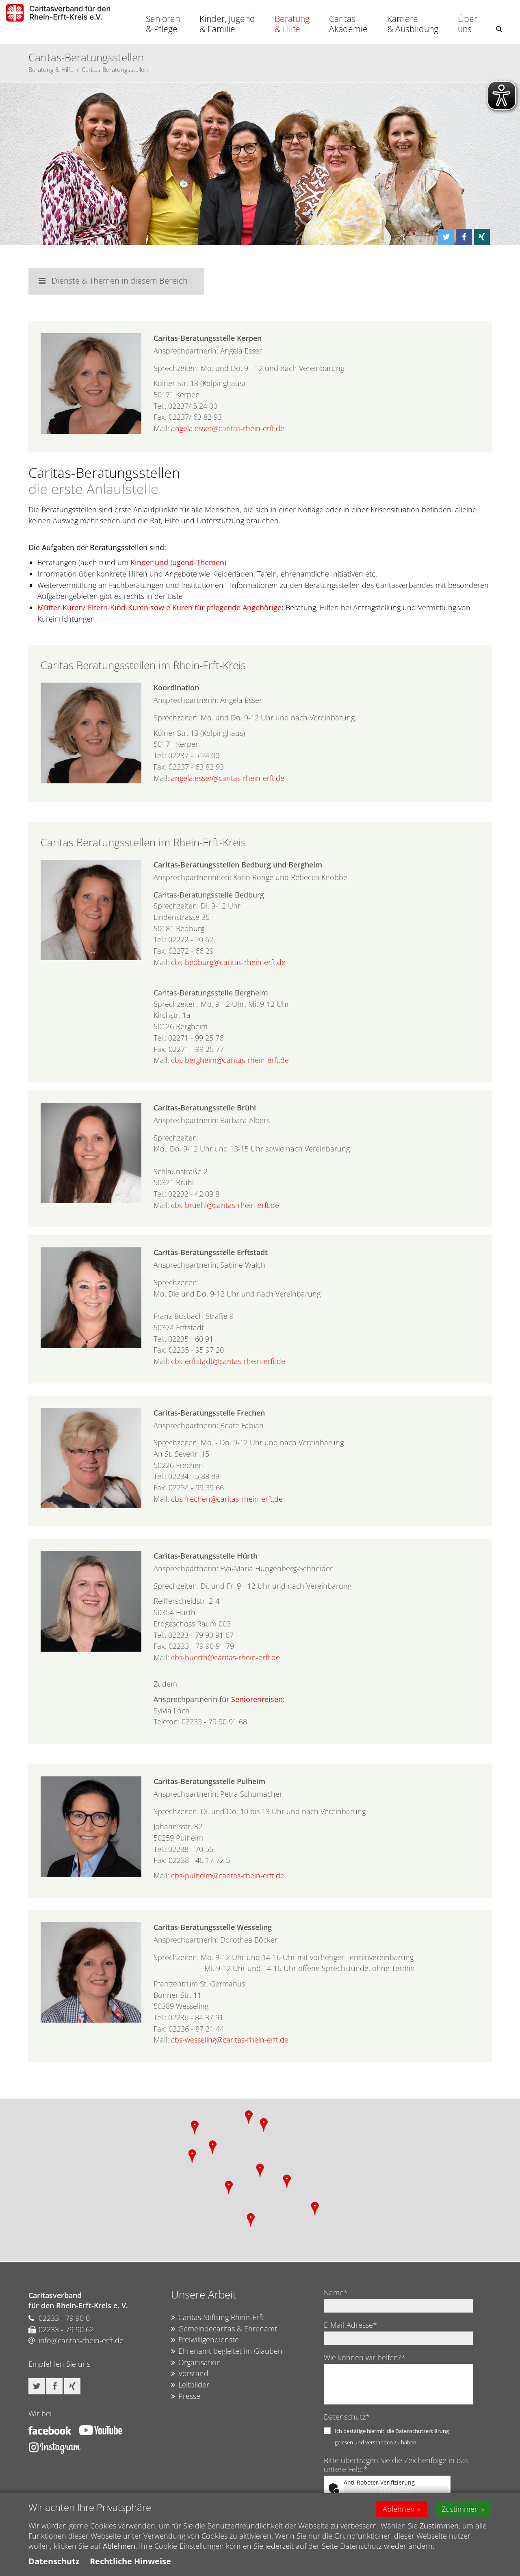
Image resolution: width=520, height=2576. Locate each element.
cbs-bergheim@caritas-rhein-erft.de (230, 1060)
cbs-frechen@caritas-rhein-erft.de (227, 1499)
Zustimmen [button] (460, 2509)
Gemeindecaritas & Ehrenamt (224, 2329)
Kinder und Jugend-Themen (177, 562)
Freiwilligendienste (205, 2340)
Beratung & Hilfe (292, 24)
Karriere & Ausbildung (412, 24)
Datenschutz (54, 2561)
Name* (336, 2292)
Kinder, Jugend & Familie (227, 24)
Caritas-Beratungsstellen (115, 69)
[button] (499, 28)
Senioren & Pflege (163, 24)
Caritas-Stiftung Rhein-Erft (217, 2317)
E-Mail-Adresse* (350, 2325)
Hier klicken (395, 2490)
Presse (185, 2396)
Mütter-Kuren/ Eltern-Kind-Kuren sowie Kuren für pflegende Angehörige (159, 607)
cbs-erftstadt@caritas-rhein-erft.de (228, 1361)
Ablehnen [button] (399, 2509)
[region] (260, 2180)
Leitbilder (190, 2385)
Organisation (196, 2362)
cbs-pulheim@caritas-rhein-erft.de (227, 1875)
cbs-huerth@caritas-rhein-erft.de (225, 1657)
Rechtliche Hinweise (130, 2561)
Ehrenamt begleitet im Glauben (226, 2351)
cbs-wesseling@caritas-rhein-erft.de (229, 2040)
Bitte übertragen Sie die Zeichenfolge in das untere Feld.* (396, 2464)
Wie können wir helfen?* (364, 2357)
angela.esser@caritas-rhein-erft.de (227, 428)
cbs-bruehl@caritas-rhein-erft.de (225, 1205)
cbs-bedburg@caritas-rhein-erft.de (228, 962)
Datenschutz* (347, 2417)
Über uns (467, 24)
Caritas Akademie (348, 24)
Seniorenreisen (257, 1699)
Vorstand (189, 2373)
